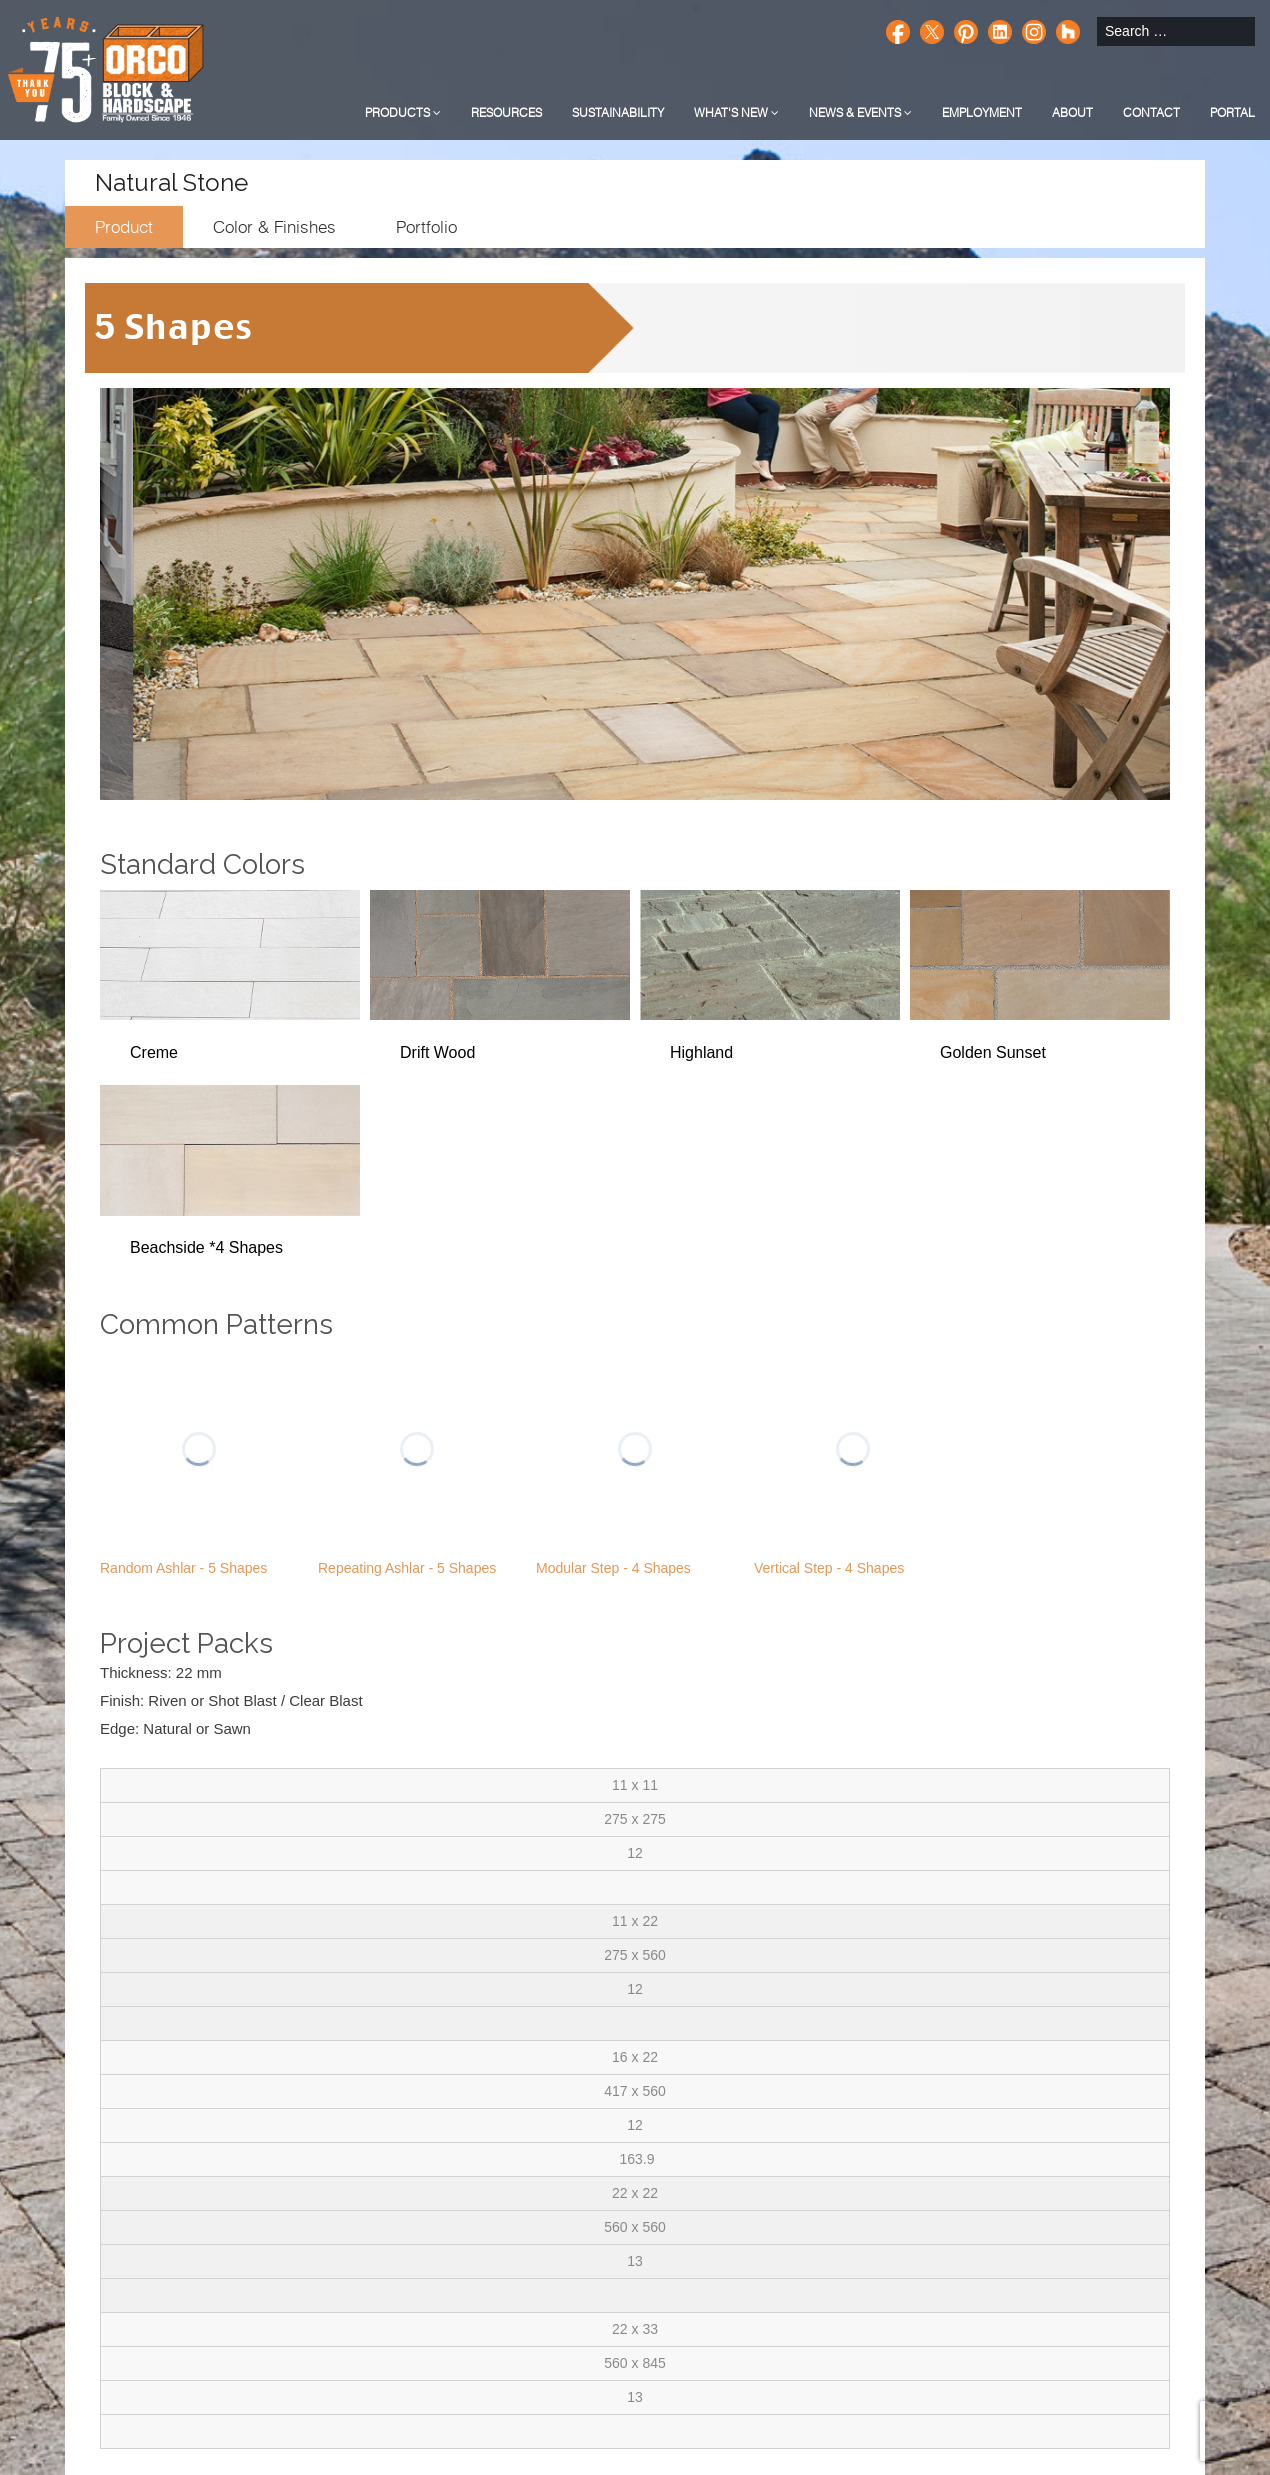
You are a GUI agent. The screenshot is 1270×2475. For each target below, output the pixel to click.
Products (403, 112)
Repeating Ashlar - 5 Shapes (407, 1568)
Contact (1151, 112)
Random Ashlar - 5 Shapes (183, 1568)
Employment (982, 112)
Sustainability (618, 112)
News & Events (860, 112)
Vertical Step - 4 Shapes (829, 1568)
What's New (736, 112)
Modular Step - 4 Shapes (613, 1568)
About (1072, 112)
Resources (506, 112)
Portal (1232, 112)
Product (124, 227)
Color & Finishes (274, 227)
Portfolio (426, 227)
